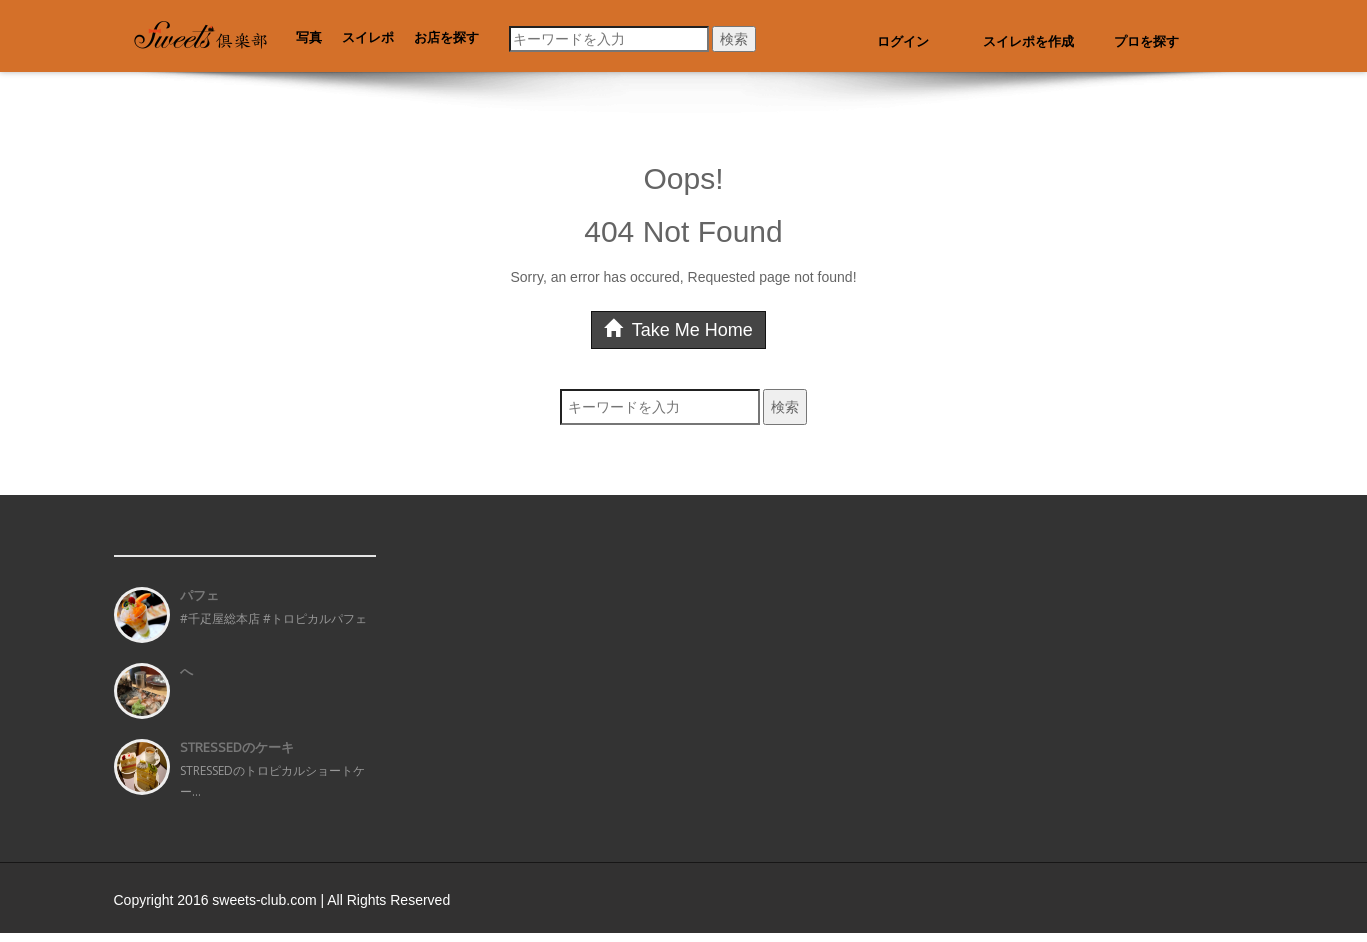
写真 (309, 37)
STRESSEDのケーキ (237, 747)
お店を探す (446, 37)
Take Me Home (678, 329)
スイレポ (368, 37)
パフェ (199, 595)
